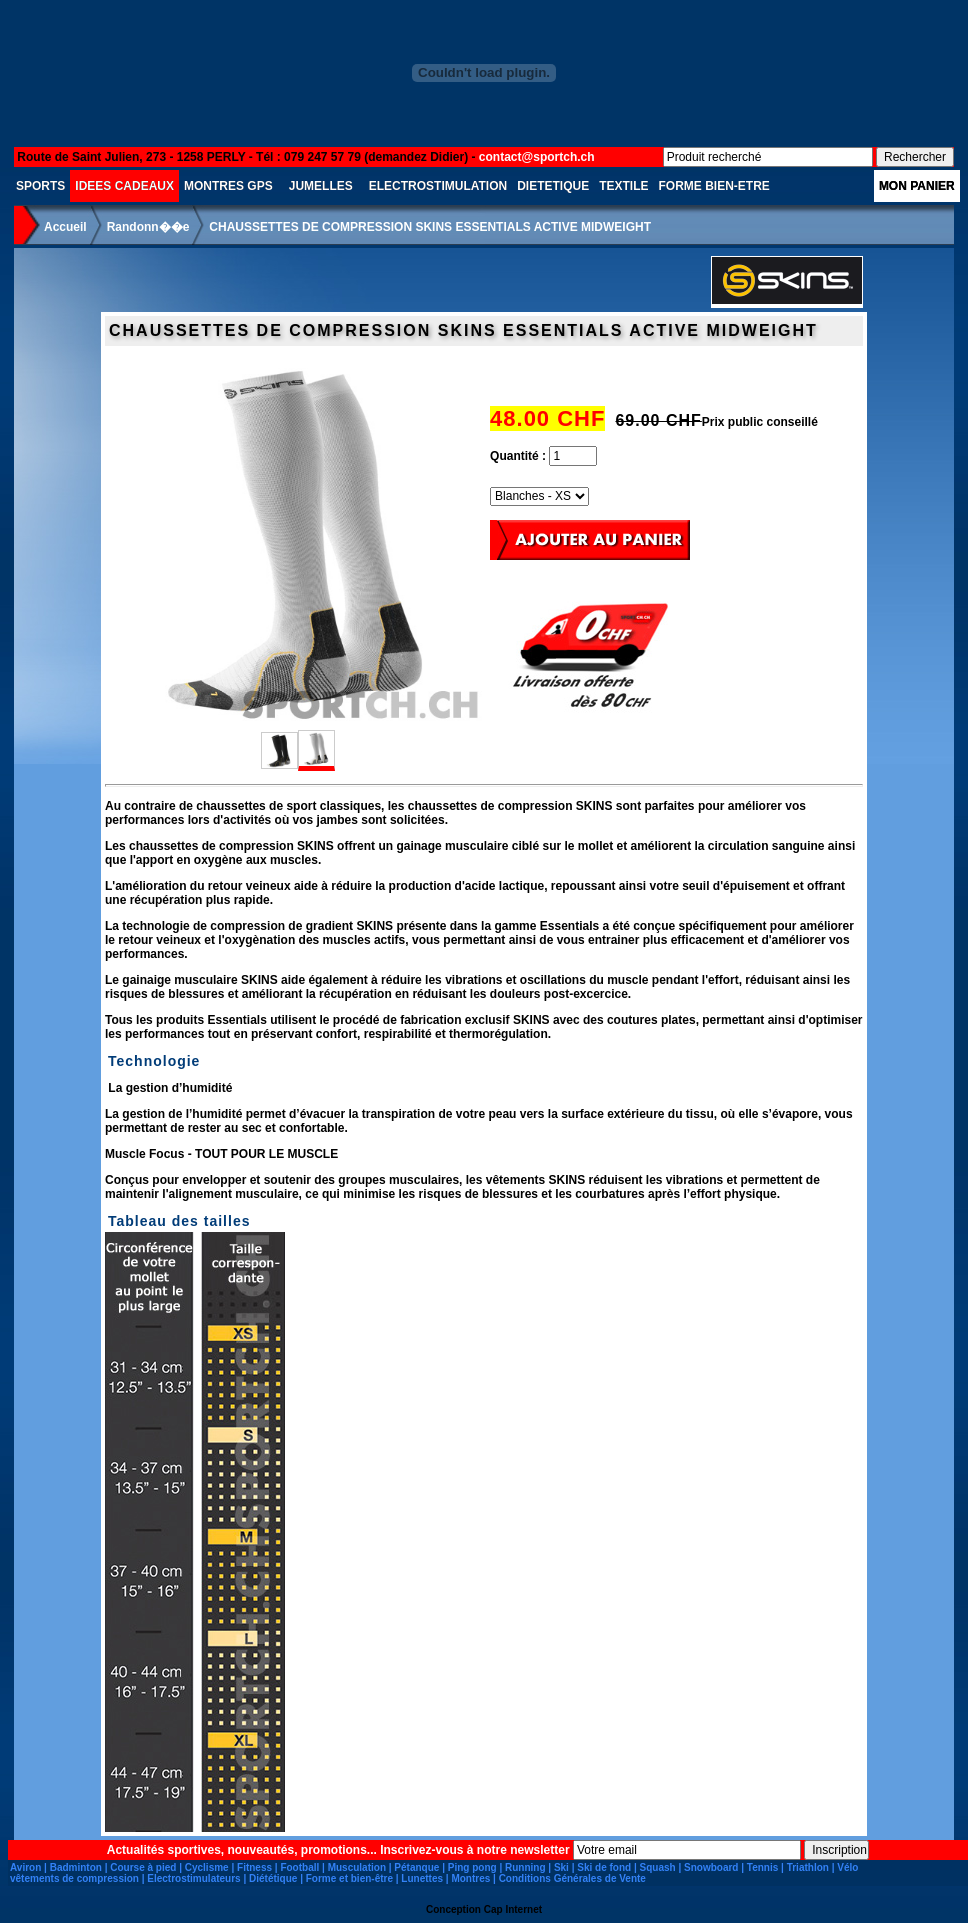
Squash (658, 1867)
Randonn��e (148, 227)
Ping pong (472, 1867)
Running (525, 1867)
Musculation (357, 1867)
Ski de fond (604, 1867)
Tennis (762, 1867)
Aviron (25, 1867)
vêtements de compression (74, 1878)
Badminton (76, 1867)
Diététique (273, 1878)
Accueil (65, 227)
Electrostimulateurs (193, 1878)
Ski (561, 1867)
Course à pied (143, 1867)
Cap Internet (513, 1909)
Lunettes (422, 1878)
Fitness (254, 1867)
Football (299, 1867)
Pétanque (416, 1867)
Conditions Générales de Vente (572, 1878)
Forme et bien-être (349, 1878)
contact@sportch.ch (537, 157)
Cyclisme (207, 1867)
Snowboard (711, 1867)
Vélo (847, 1867)
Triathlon (808, 1867)
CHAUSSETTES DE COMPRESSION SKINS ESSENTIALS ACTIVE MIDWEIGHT (430, 227)
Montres (470, 1878)
